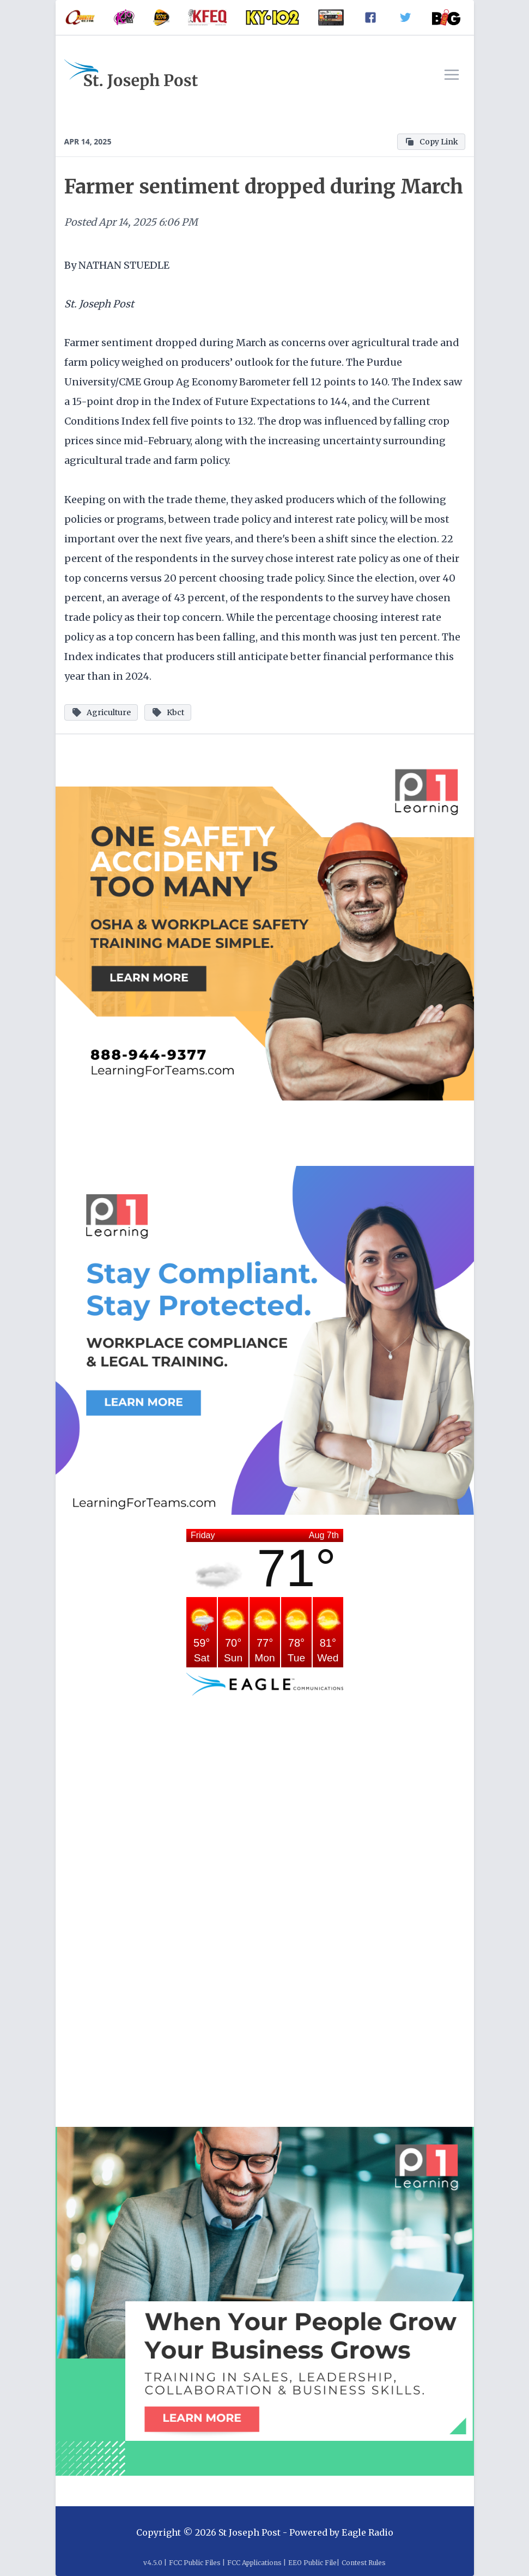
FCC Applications (254, 2563)
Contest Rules (364, 2563)
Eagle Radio (367, 2532)
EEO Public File (312, 2563)
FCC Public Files (195, 2563)
